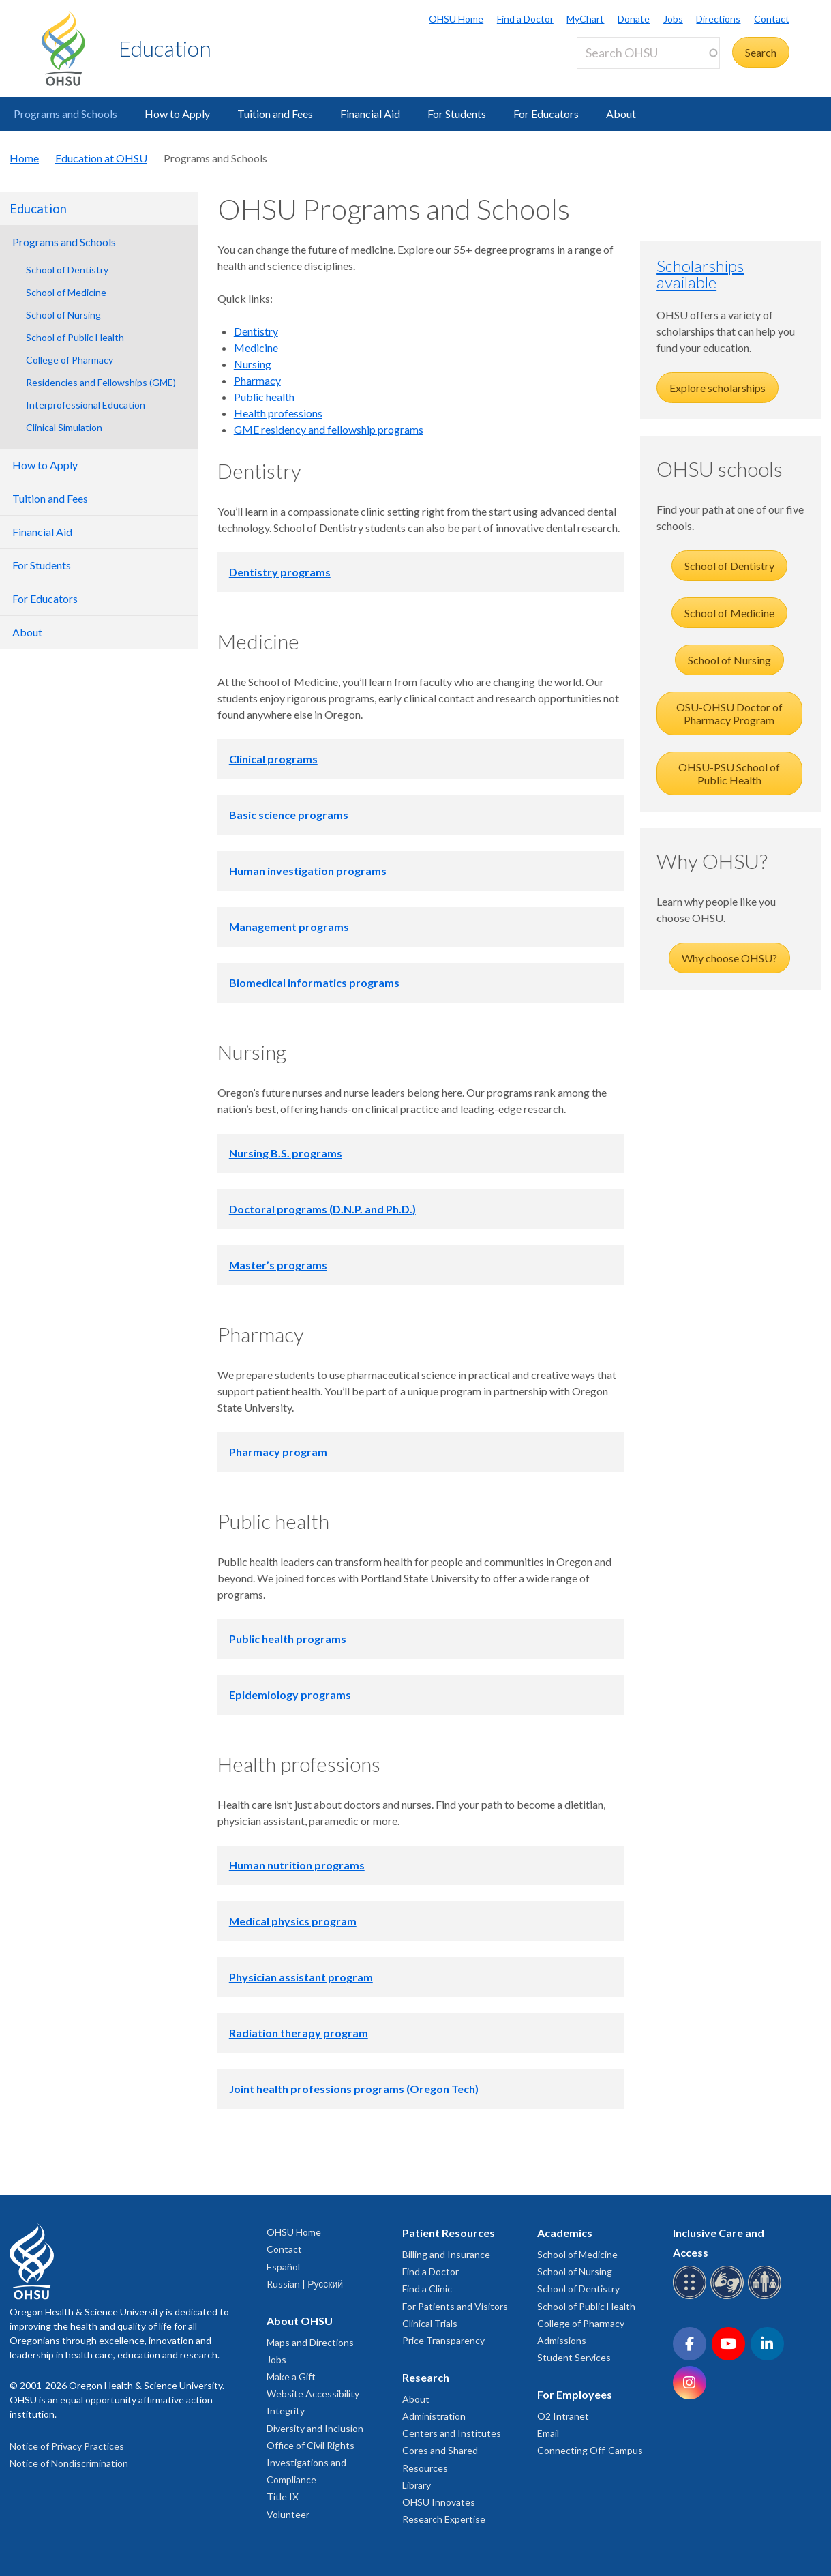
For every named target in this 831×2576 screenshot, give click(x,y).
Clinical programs (273, 758)
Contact (771, 19)
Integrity (286, 2410)
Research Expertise (443, 2519)
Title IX (283, 2496)
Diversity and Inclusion (315, 2428)
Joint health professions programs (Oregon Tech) (354, 2088)
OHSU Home (456, 19)
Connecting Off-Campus (590, 2450)
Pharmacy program (278, 1451)
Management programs (289, 926)
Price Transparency (443, 2340)
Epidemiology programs (290, 1694)
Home (24, 157)
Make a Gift (291, 2376)
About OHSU (300, 2320)
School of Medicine (66, 292)
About (621, 113)
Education (165, 48)
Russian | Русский (305, 2284)
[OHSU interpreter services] (766, 2297)
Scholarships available (700, 274)
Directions (718, 19)
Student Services (574, 2357)
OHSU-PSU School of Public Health (729, 773)
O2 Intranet (563, 2416)
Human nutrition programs (297, 1865)
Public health (264, 396)
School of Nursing (63, 315)
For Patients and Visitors (455, 2306)
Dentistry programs (280, 571)
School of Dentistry (67, 270)
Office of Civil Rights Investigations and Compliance (310, 2462)
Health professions (278, 412)
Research (425, 2377)
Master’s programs (278, 1264)
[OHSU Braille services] (691, 2297)
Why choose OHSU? (729, 957)
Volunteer (288, 2514)
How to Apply (177, 113)
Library (416, 2485)
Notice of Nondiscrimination (69, 2463)
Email (548, 2433)
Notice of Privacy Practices (67, 2446)
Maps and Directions (310, 2342)
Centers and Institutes (451, 2433)
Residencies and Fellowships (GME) (101, 382)
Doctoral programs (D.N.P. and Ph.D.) (322, 1208)
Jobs (673, 19)
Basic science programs (288, 814)
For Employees (574, 2394)
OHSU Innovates (438, 2502)
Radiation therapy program (298, 2032)
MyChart (585, 19)
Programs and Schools (65, 113)
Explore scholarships (717, 387)
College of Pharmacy (69, 360)
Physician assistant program (301, 1976)
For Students (456, 113)
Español (283, 2266)
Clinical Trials (429, 2323)
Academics (564, 2232)
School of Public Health (75, 337)
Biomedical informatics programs (314, 982)
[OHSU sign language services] (729, 2297)
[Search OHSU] (648, 53)
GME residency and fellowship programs (328, 429)
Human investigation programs (308, 870)
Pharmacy (257, 380)
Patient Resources (448, 2232)
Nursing (252, 363)
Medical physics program (293, 1920)
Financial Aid (370, 113)
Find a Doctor (525, 19)
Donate (634, 19)
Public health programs (287, 1638)
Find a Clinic (427, 2288)
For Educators (546, 113)
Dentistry (256, 331)
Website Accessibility (313, 2393)
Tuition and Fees (275, 113)
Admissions (561, 2340)
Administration (434, 2416)
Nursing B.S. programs (285, 1152)
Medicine (256, 347)
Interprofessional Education (85, 405)
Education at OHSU (101, 157)
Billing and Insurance (446, 2254)
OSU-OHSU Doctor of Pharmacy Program (729, 713)
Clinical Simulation (64, 427)
